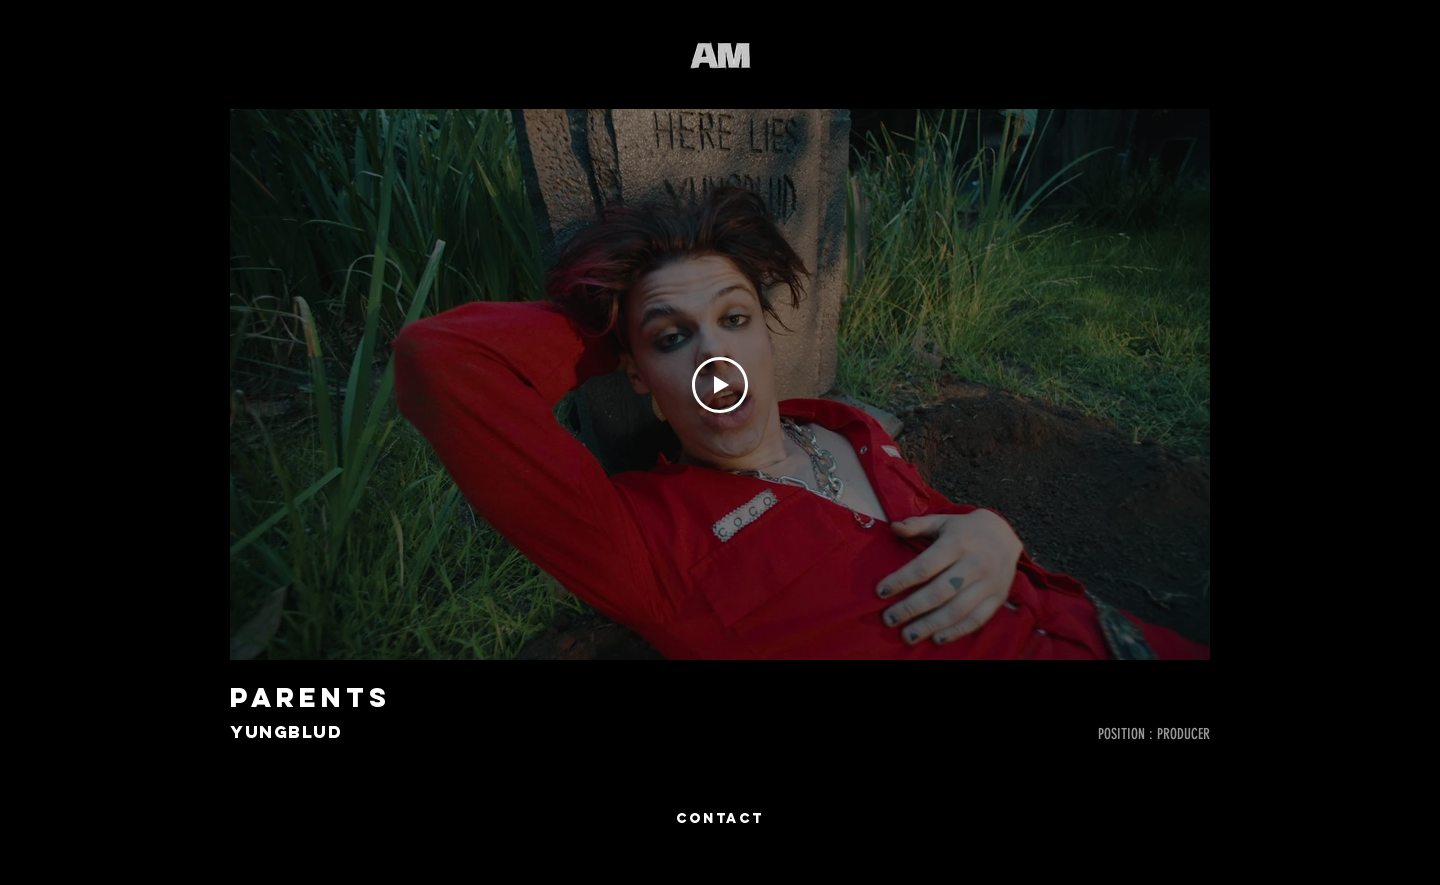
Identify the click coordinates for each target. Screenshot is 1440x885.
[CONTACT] (720, 819)
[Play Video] (720, 385)
